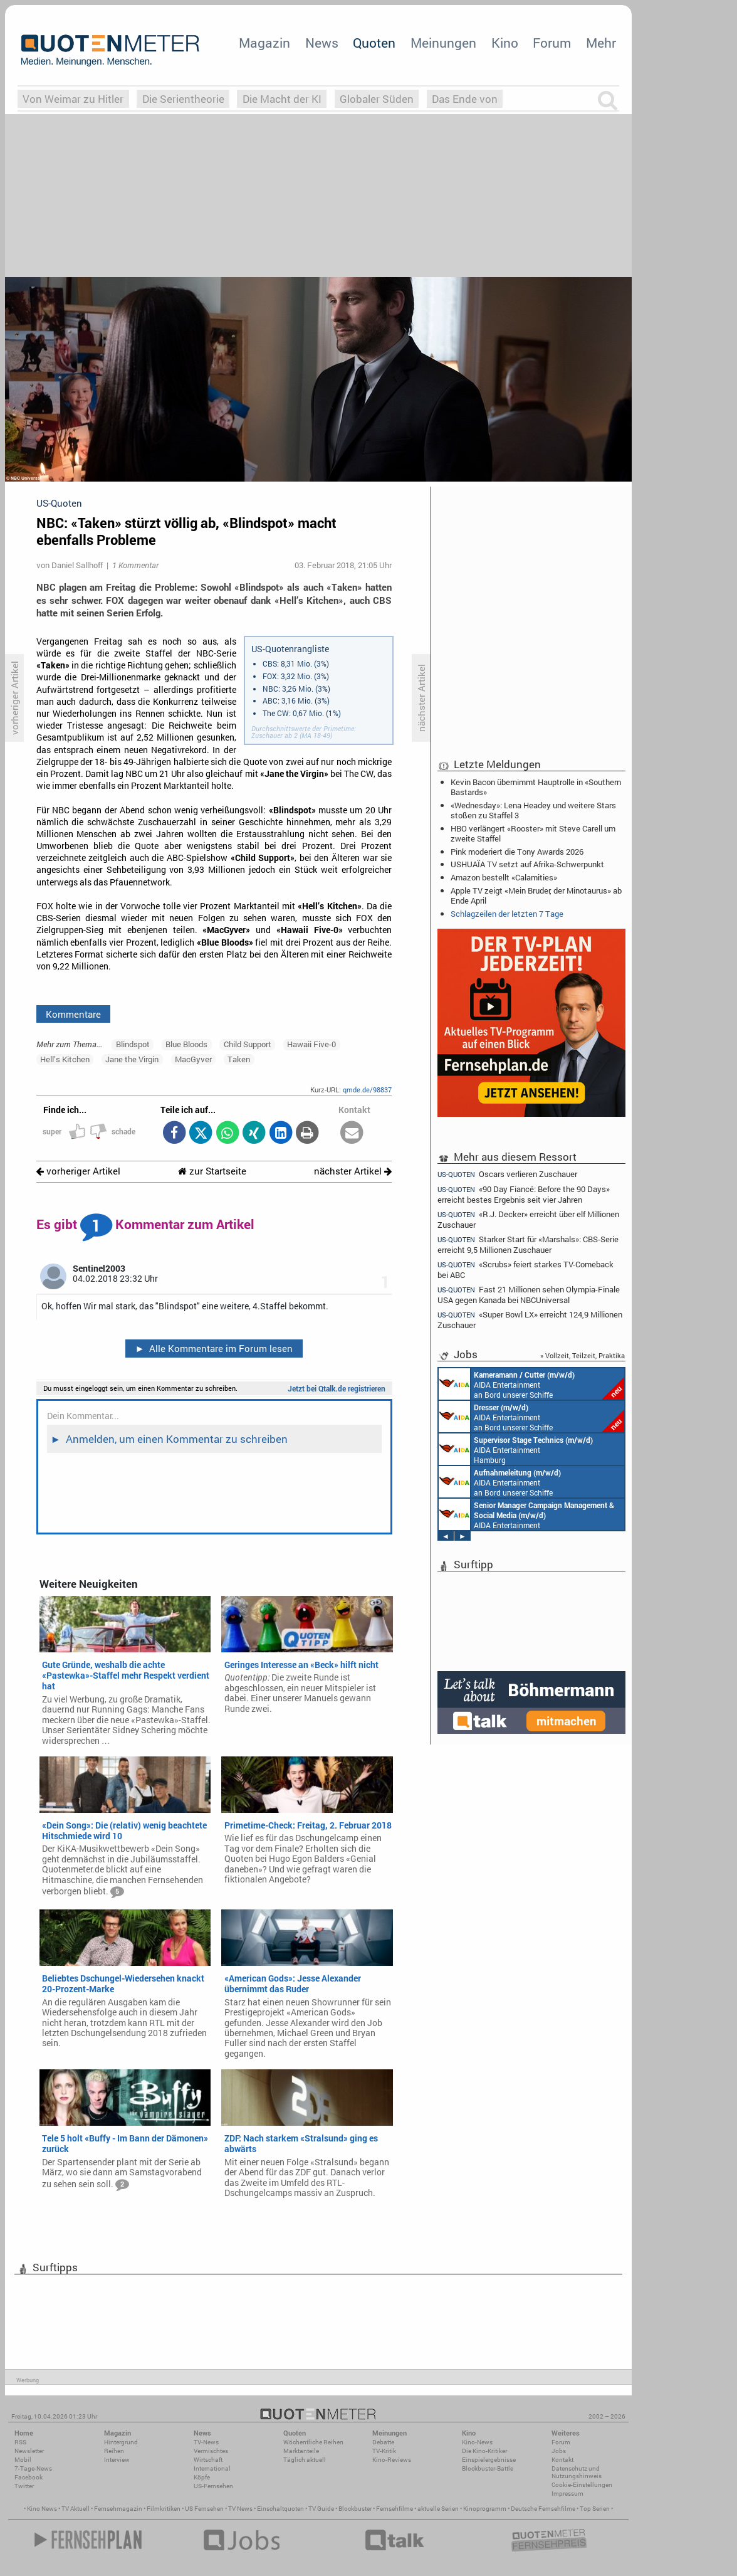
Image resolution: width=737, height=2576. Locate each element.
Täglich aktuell (304, 2460)
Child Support (247, 1044)
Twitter (24, 2486)
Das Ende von (465, 99)
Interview (117, 2460)
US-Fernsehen (213, 2486)
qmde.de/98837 (367, 1089)
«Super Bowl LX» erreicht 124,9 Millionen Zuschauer (529, 1319)
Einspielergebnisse (489, 2460)
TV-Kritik (384, 2451)
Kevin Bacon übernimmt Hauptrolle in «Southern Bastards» (536, 787)
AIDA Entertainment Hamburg (516, 1449)
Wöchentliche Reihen (313, 2442)
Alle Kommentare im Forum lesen (214, 1348)
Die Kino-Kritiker (484, 2451)
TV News (240, 2509)
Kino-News (477, 2442)
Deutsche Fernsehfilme (543, 2509)
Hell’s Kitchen (65, 1059)
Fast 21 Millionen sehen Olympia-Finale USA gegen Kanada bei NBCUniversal (528, 1294)
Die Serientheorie (183, 99)
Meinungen (443, 42)
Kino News (42, 2509)
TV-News (206, 2442)
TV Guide (321, 2509)
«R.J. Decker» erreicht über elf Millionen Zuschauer (528, 1219)
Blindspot (133, 1044)
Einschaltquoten (280, 2509)
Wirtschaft (208, 2460)
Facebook (28, 2477)
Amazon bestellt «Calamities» (504, 877)
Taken (238, 1059)
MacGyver (193, 1059)
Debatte (383, 2442)
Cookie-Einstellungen (581, 2485)
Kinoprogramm (484, 2509)
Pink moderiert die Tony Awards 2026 (517, 851)
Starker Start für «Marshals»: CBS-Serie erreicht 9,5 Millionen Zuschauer (528, 1244)
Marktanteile (301, 2451)
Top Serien (595, 2509)
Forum (552, 42)
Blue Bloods (186, 1044)
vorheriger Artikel (78, 1171)
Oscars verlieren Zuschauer (507, 1174)
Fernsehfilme (394, 2509)
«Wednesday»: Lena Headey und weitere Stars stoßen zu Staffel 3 (533, 810)
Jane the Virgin (132, 1059)
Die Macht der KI (282, 99)
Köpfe (202, 2477)
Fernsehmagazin (118, 2509)
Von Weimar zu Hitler (73, 99)
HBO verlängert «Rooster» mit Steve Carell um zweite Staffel (533, 833)
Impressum (567, 2493)
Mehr (601, 42)
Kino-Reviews (391, 2460)
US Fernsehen (204, 2509)
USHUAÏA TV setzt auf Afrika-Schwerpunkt (527, 864)
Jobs (558, 2451)
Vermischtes (211, 2451)
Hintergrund (121, 2442)
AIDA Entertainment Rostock (526, 1514)
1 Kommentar (135, 565)
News (321, 42)
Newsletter (29, 2451)
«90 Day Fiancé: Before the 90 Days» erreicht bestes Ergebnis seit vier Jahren (523, 1194)
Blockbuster (355, 2509)
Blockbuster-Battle (487, 2468)
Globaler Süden (377, 99)
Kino (504, 42)
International (212, 2468)
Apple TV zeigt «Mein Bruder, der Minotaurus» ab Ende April (536, 895)
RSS (20, 2442)
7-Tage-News (33, 2468)
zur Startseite (212, 1171)
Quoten (374, 42)
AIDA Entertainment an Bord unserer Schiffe (531, 1384)
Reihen (114, 2451)
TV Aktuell (75, 2509)
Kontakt (562, 2460)
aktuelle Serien (438, 2509)
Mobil (22, 2460)
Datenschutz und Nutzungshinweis (576, 2472)
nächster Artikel (353, 1171)
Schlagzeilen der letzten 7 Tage (507, 913)
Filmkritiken (163, 2509)
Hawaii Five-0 (311, 1044)
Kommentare (73, 1014)
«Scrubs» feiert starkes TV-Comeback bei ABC (525, 1269)
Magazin (264, 42)
